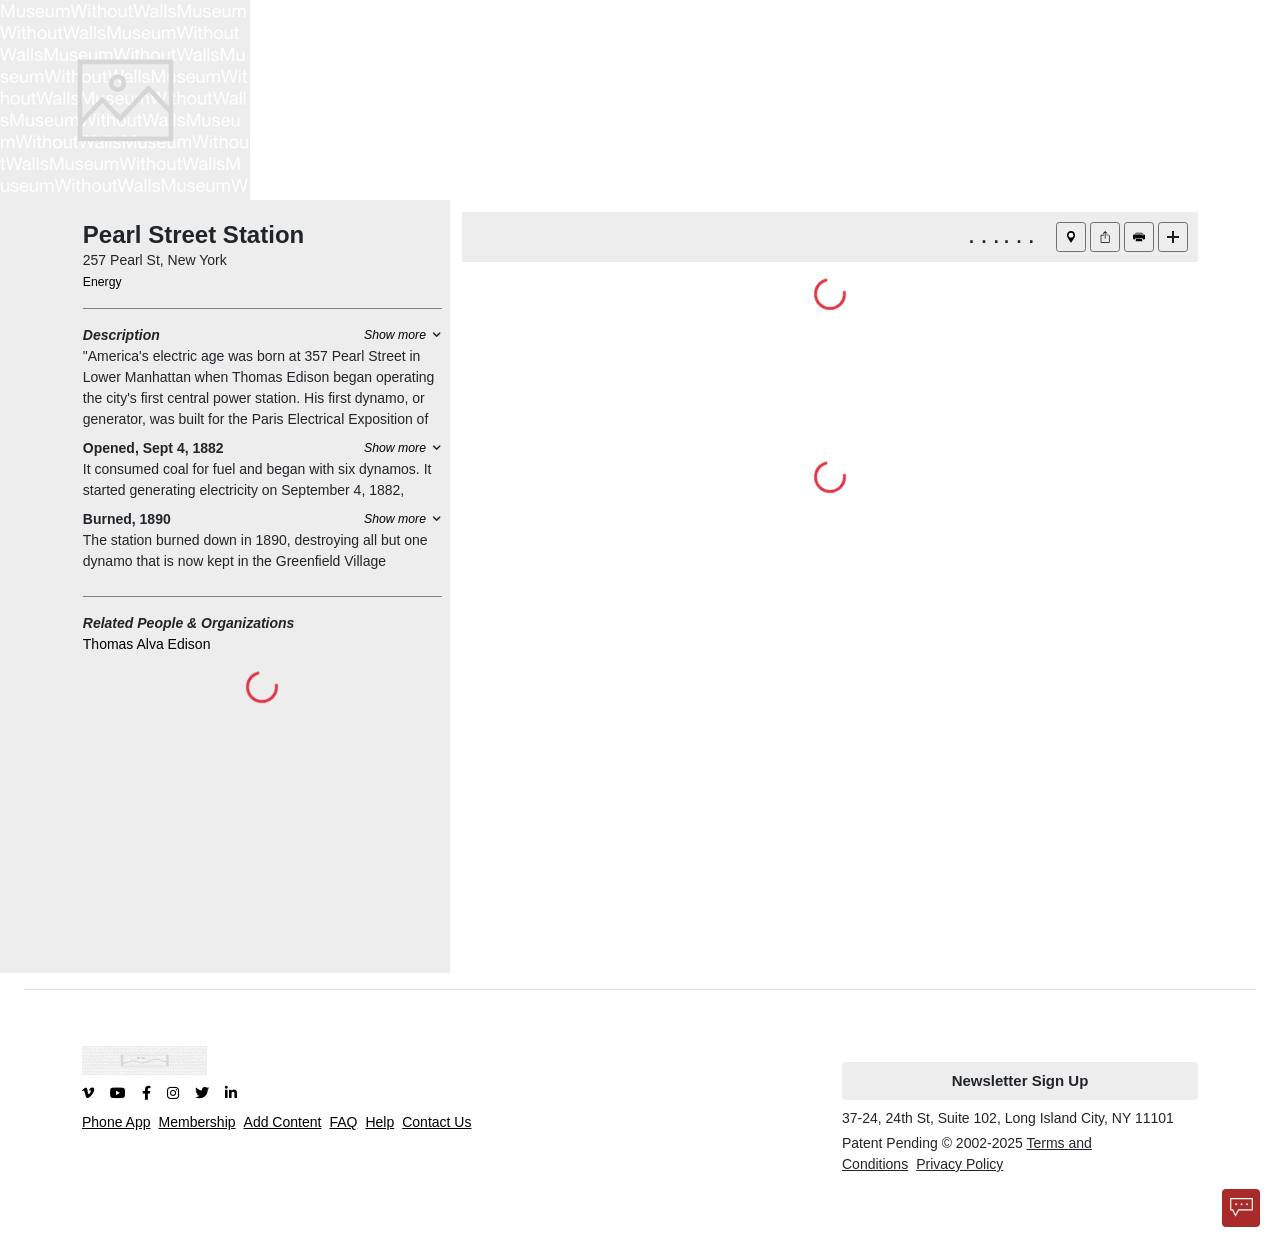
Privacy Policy (959, 1164)
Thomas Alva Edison (147, 644)
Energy (102, 282)
